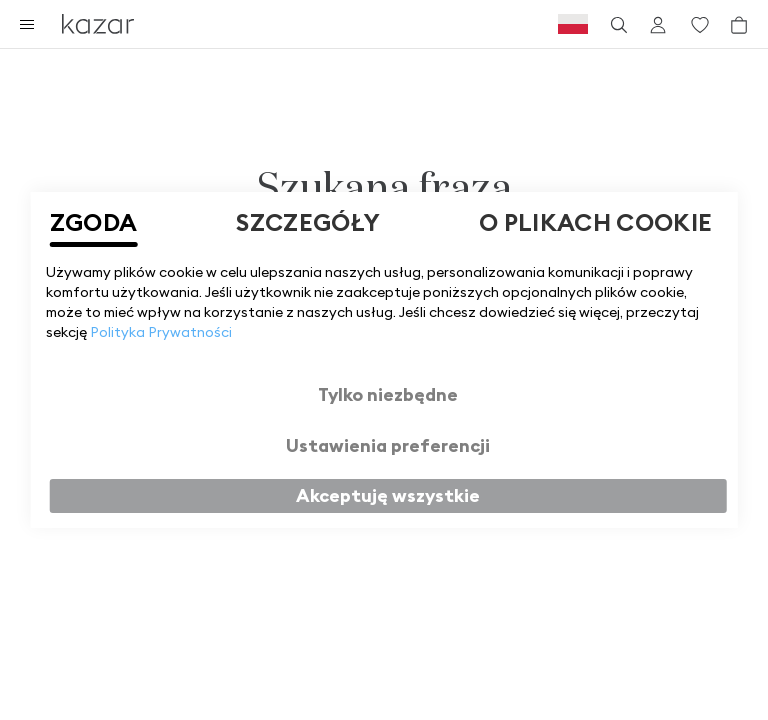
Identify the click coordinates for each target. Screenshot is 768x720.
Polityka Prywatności (161, 332)
